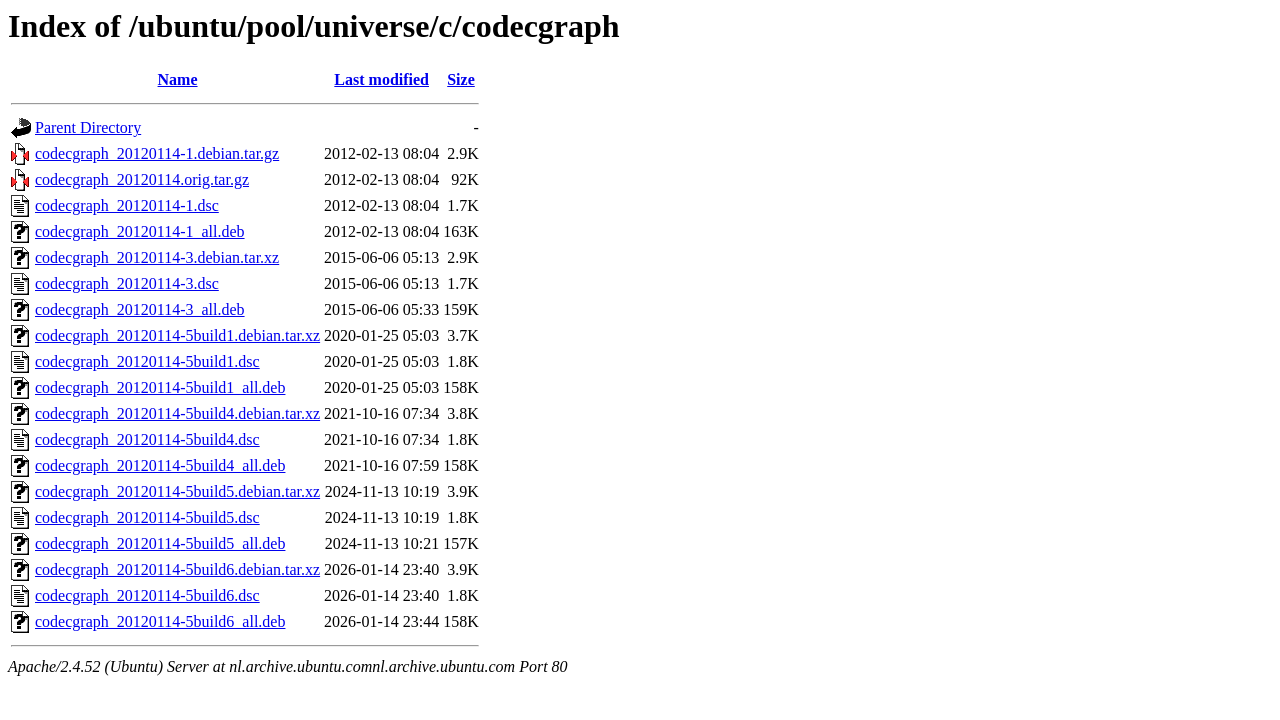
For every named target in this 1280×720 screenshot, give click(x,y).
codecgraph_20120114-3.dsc (127, 283)
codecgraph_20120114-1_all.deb (140, 231)
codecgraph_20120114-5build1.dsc (147, 361)
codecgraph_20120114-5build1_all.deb (160, 387)
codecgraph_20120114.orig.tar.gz (142, 179)
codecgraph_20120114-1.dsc (127, 205)
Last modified (381, 79)
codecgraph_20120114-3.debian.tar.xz (157, 257)
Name (178, 79)
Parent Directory (88, 127)
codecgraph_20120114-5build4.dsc (147, 439)
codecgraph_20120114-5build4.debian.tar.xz (177, 413)
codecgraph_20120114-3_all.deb (140, 309)
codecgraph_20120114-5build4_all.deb (160, 465)
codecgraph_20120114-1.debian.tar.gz (157, 153)
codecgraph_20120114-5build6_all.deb (160, 621)
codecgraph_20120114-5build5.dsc (147, 517)
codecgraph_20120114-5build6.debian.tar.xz (177, 569)
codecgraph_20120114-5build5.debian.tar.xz (177, 491)
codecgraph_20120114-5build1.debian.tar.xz (177, 335)
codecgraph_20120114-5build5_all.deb (160, 543)
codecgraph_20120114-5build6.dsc (147, 595)
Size (461, 79)
